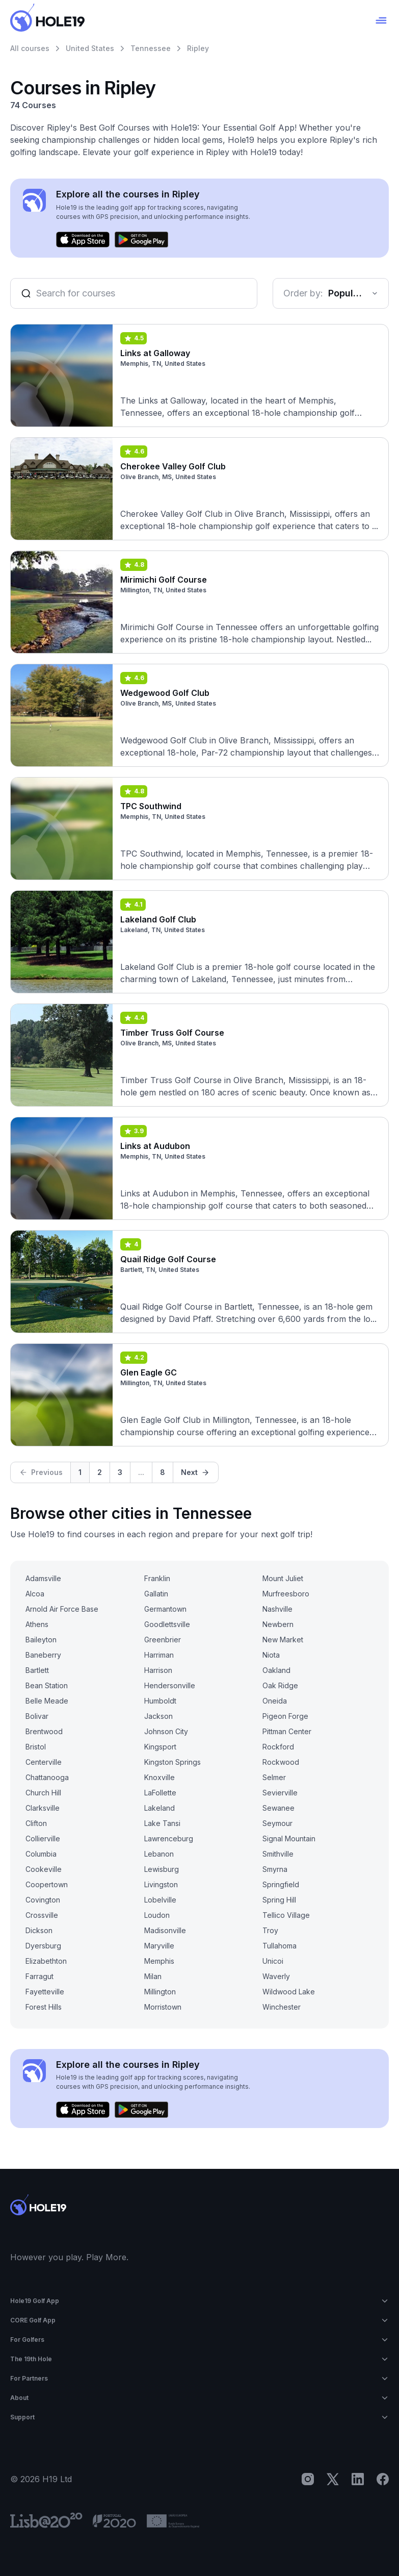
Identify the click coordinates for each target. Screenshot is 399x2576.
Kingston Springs (172, 1762)
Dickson (38, 1930)
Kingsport (160, 1746)
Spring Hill (279, 1899)
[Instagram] (308, 2479)
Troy (270, 1930)
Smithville (278, 1853)
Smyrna (274, 1869)
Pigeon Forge (285, 1716)
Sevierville (280, 1792)
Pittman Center (286, 1731)
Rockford (278, 1746)
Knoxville (159, 1777)
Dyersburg (43, 1945)
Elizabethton (46, 1961)
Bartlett (37, 1670)
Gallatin (156, 1593)
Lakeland (159, 1808)
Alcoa (34, 1593)
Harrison (158, 1670)
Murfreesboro (285, 1593)
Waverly (276, 1976)
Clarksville (42, 1808)
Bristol (35, 1746)
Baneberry (43, 1654)
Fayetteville (44, 1991)
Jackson (158, 1716)
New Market (282, 1639)
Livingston (161, 1884)
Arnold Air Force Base (61, 1609)
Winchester (281, 2007)
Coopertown (46, 1884)
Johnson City (166, 1731)
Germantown (165, 1609)
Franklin (157, 1578)
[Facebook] (383, 2479)
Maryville (159, 1945)
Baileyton (41, 1639)
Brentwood (44, 1731)
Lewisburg (161, 1869)
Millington (160, 1991)
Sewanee (278, 1808)
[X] (333, 2479)
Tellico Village (286, 1915)
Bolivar (36, 1716)
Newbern (278, 1624)
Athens (36, 1624)
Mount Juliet (282, 1578)
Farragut (39, 1976)
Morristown (162, 2007)
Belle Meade (46, 1700)
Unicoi (272, 1961)
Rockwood (280, 1762)
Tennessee (150, 48)
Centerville (43, 1762)
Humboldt (160, 1700)
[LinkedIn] (358, 2479)
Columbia (41, 1853)
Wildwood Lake (288, 1991)
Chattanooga (47, 1777)
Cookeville (43, 1869)
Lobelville (160, 1899)
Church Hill (43, 1792)
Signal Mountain (288, 1838)
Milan (153, 1976)
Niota (271, 1654)
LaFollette (160, 1792)
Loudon (157, 1915)
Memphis (159, 1961)
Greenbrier (162, 1639)
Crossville (41, 1915)
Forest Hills (43, 2007)
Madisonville (165, 1930)
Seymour (277, 1823)
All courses (29, 48)
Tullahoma (279, 1945)
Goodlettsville (167, 1624)
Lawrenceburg (168, 1838)
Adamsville (43, 1578)
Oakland (276, 1670)
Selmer (274, 1777)
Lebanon (159, 1853)
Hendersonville (169, 1685)
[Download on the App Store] (83, 240)
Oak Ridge (280, 1685)
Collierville (42, 1838)
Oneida (274, 1700)
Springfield (280, 1884)
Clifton (36, 1823)
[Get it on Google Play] (141, 240)
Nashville (277, 1609)
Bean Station (46, 1685)
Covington (42, 1899)
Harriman (159, 1654)
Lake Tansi (162, 1823)
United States (90, 48)
